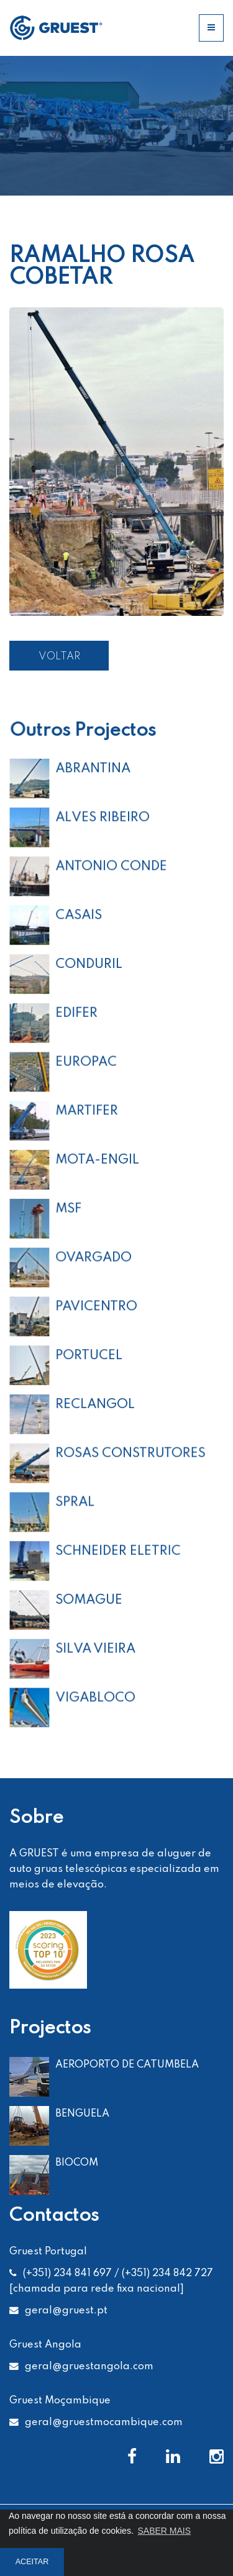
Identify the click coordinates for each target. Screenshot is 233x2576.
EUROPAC (89, 1099)
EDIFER (80, 1055)
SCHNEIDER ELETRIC (117, 1532)
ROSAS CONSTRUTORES (128, 1445)
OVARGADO (96, 1272)
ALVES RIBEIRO (103, 882)
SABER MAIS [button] (164, 2531)
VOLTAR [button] (59, 656)
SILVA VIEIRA (97, 1619)
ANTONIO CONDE (111, 925)
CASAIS (82, 969)
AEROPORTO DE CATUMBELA (127, 2064)
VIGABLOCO (97, 1662)
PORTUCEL (91, 1359)
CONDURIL (91, 1012)
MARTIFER (89, 1142)
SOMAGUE (91, 1575)
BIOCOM (76, 2163)
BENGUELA (82, 2113)
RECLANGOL (97, 1402)
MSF (73, 1228)
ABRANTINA (95, 838)
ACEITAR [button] (32, 2561)
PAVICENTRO (98, 1315)
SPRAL (79, 1488)
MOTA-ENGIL (99, 1185)
